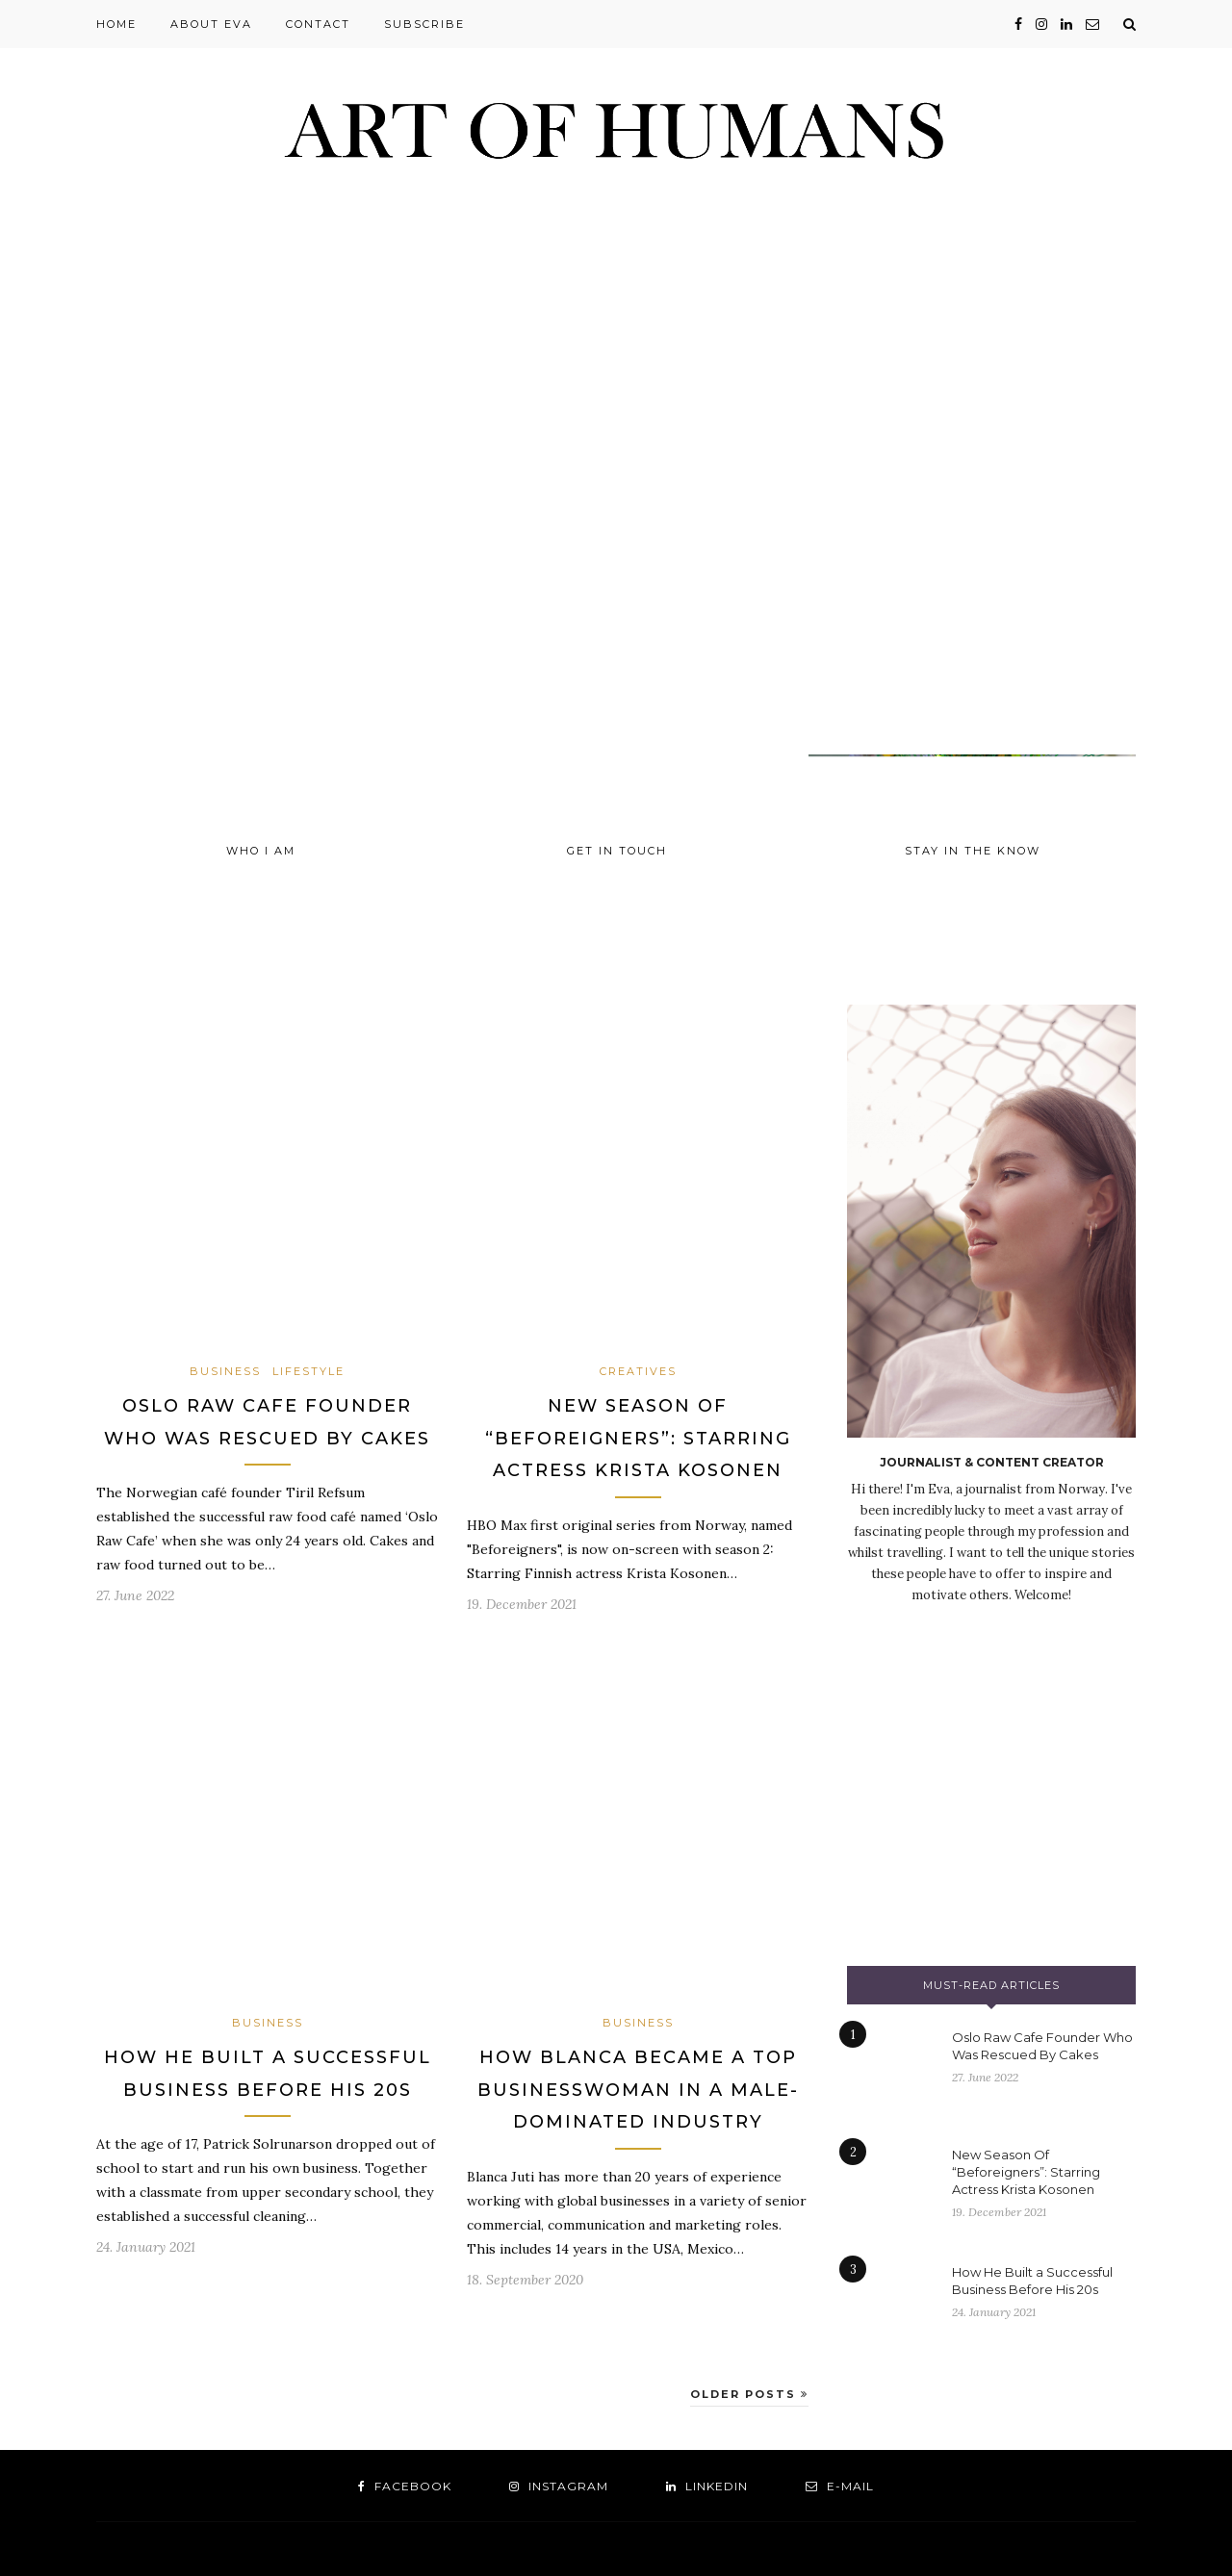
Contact (318, 24)
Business (225, 1371)
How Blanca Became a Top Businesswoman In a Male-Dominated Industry (638, 2089)
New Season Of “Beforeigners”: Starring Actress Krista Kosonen (638, 1438)
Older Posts (749, 2394)
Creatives (638, 1371)
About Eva (211, 24)
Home (116, 24)
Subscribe (424, 24)
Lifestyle (308, 1371)
